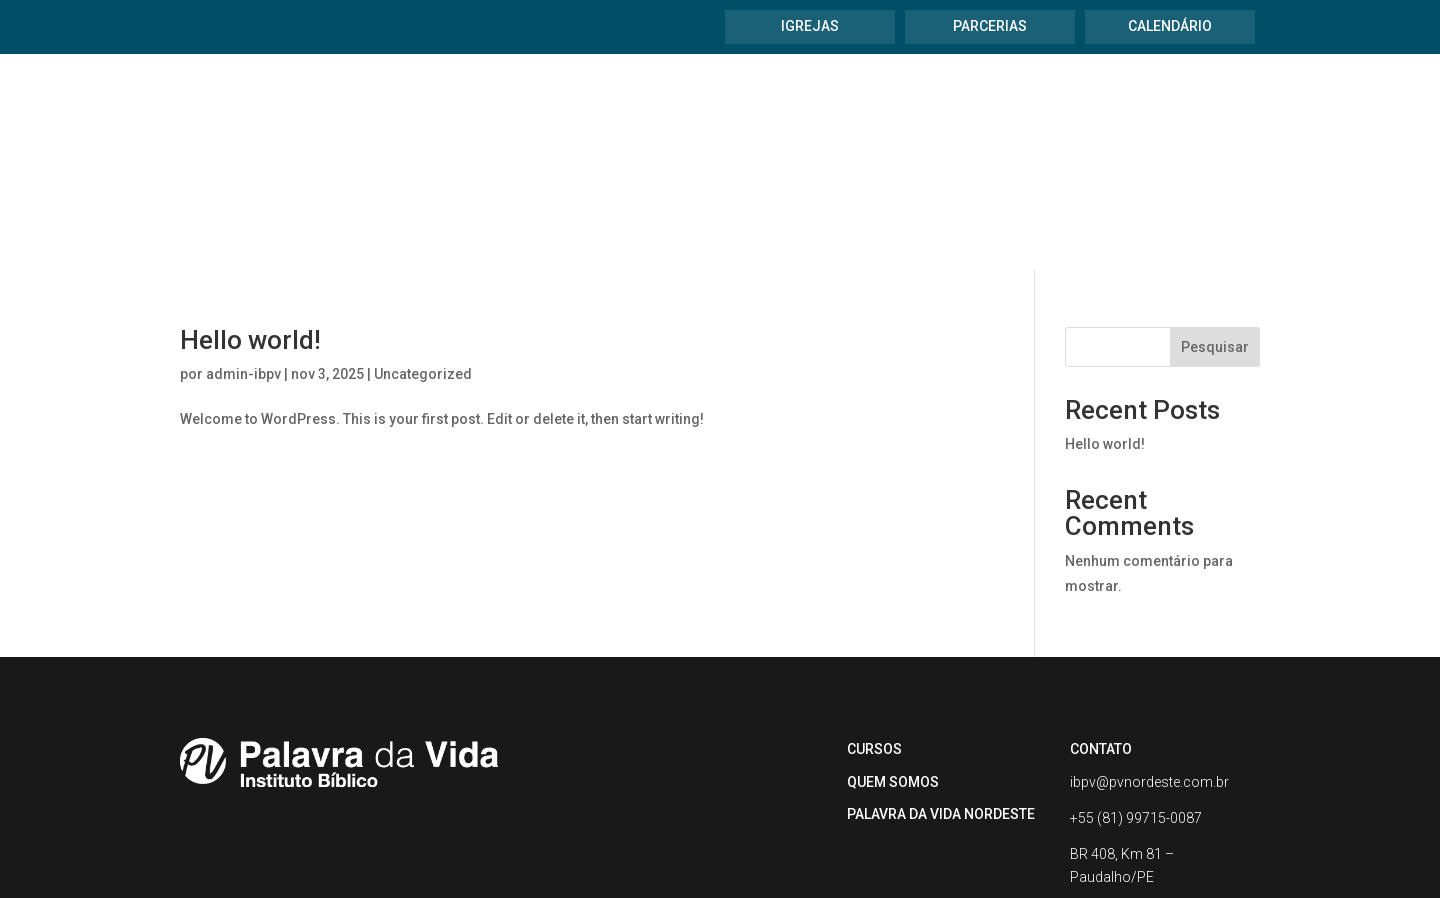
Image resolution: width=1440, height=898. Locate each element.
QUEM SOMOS (893, 667)
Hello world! (250, 225)
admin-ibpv (243, 259)
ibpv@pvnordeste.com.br (1149, 667)
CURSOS (874, 634)
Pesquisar (1215, 232)
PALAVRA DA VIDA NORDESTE (941, 699)
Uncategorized (423, 259)
